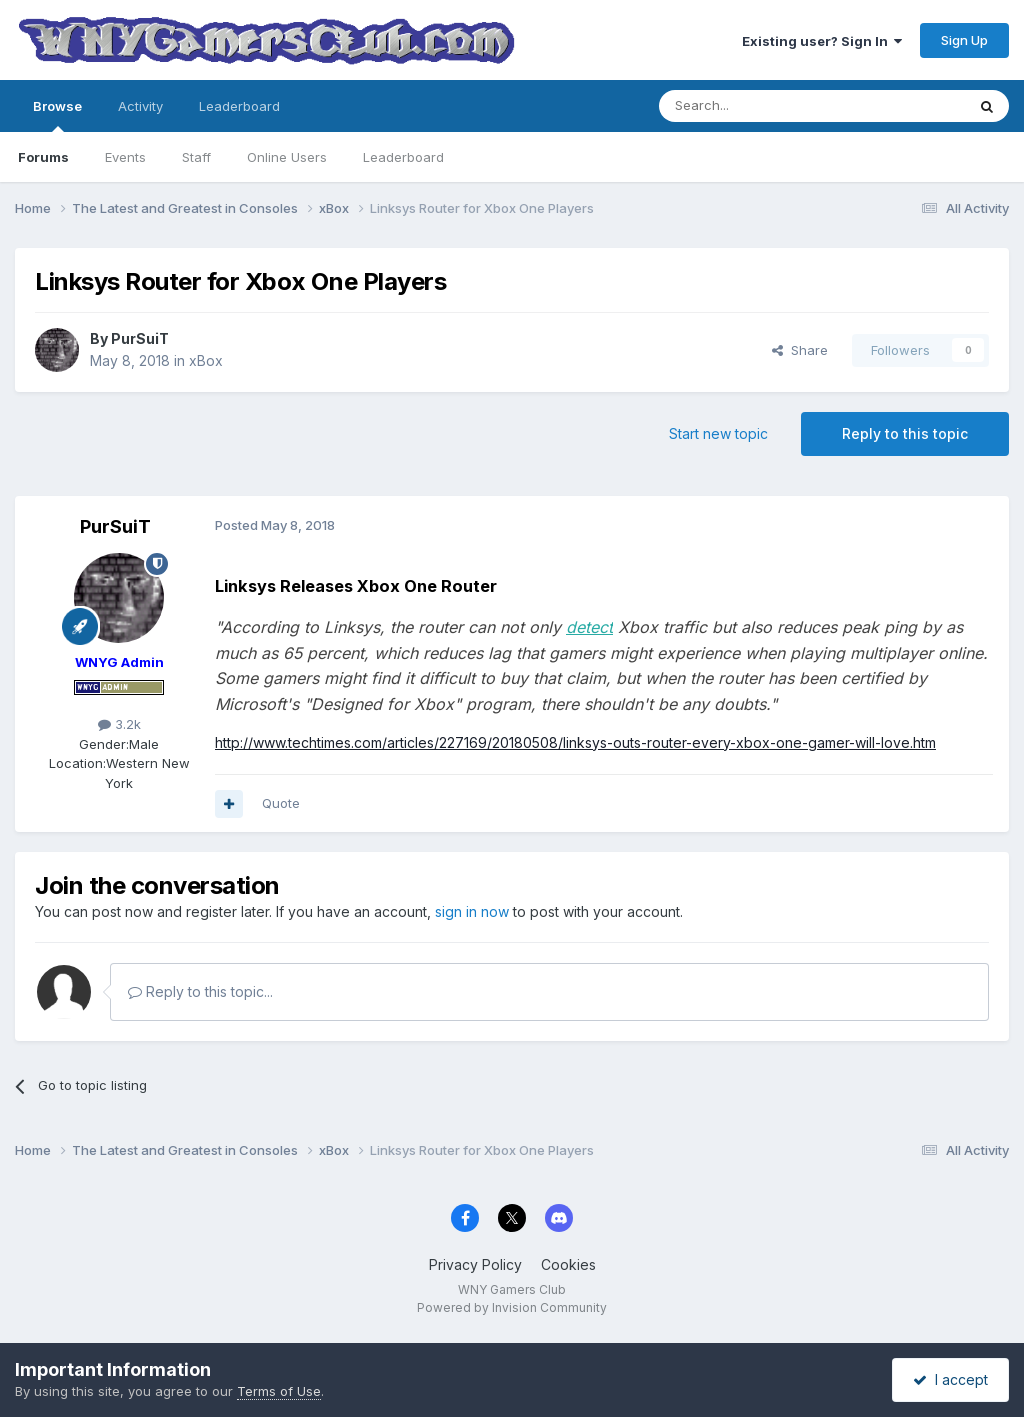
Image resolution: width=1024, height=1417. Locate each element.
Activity (140, 106)
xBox (206, 360)
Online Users (287, 157)
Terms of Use (279, 1391)
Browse (57, 115)
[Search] (761, 106)
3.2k (119, 724)
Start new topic (718, 433)
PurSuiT (140, 338)
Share (800, 350)
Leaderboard (403, 157)
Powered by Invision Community (512, 1307)
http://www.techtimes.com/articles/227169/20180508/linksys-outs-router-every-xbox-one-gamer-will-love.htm (575, 742)
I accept (950, 1379)
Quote (281, 803)
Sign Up (964, 40)
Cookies (568, 1264)
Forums (43, 157)
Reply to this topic (905, 433)
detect (589, 627)
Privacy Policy (475, 1264)
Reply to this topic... (200, 991)
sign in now (472, 911)
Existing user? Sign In (822, 41)
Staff (196, 157)
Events (125, 157)
